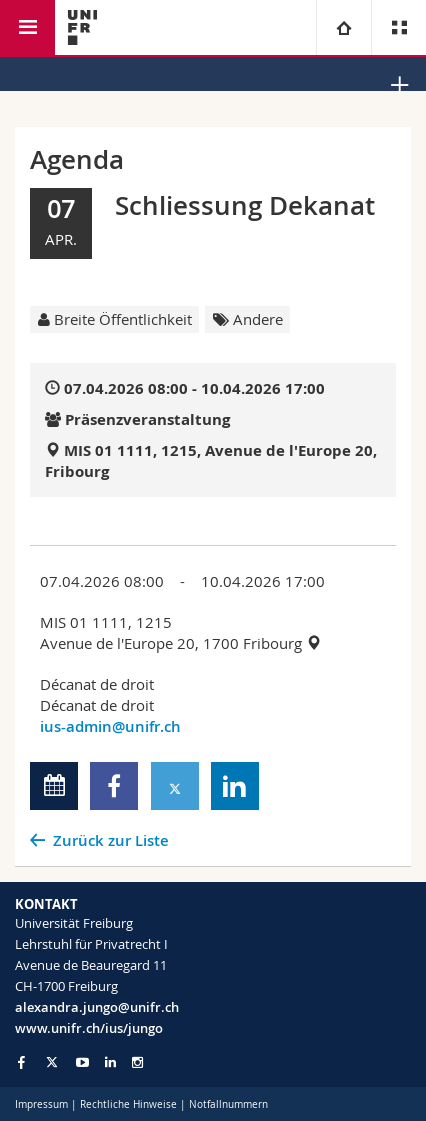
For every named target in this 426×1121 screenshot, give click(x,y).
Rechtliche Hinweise (128, 1104)
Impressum (41, 1104)
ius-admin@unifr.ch (110, 726)
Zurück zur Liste (111, 840)
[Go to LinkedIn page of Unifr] (110, 1062)
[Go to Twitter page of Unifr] (52, 1062)
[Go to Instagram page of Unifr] (137, 1062)
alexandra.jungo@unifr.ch (97, 1007)
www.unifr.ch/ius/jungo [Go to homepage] (89, 1028)
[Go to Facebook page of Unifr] (21, 1062)
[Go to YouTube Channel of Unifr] (82, 1062)
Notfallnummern (228, 1104)
